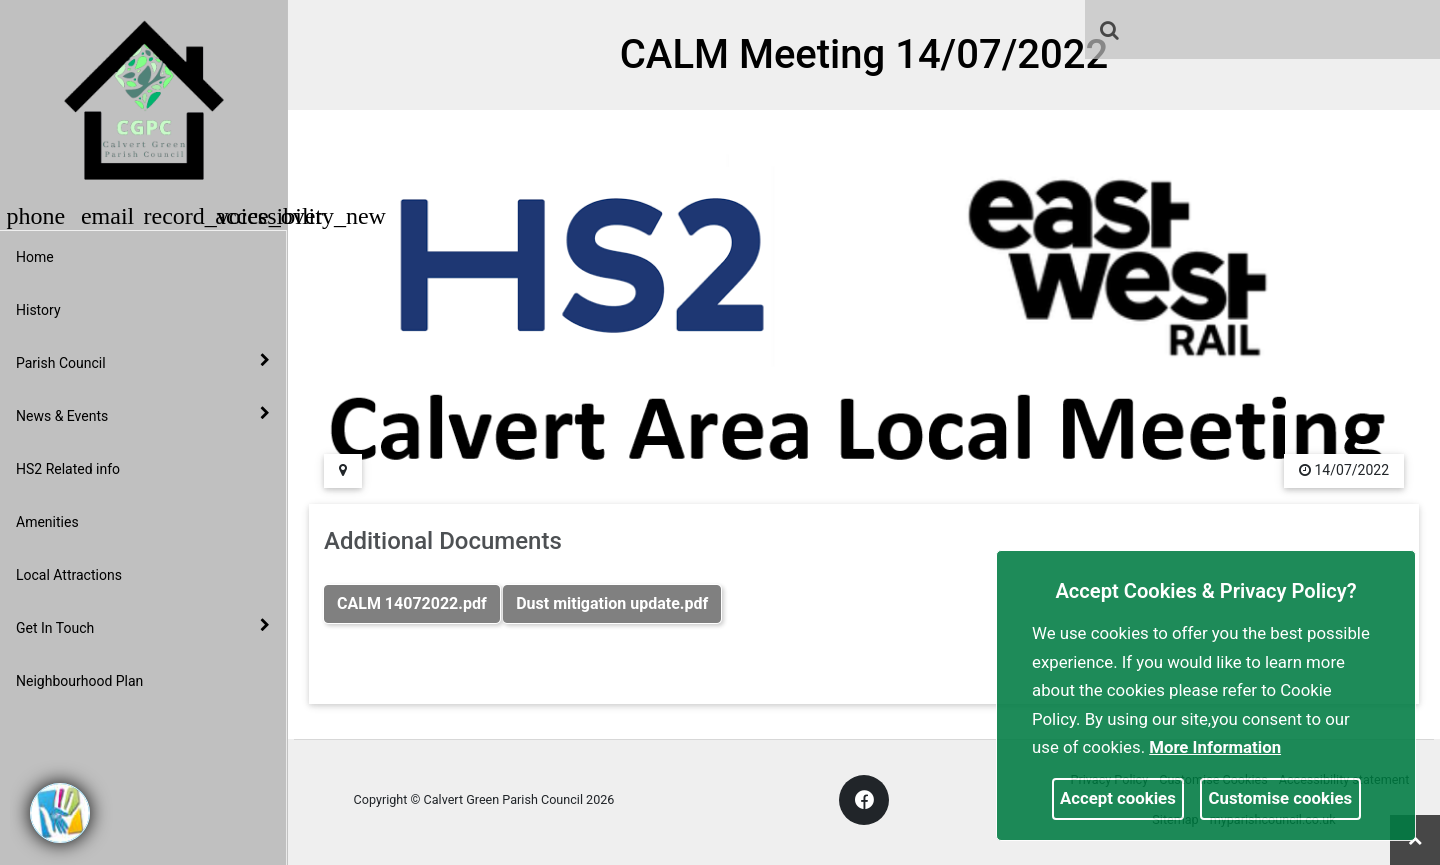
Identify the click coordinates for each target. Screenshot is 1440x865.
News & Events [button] (143, 415)
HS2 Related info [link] (68, 469)
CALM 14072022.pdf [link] (412, 603)
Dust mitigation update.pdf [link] (612, 603)
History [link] (38, 310)
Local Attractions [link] (69, 575)
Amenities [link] (47, 522)
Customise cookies (1281, 798)
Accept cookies (1118, 798)
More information (1215, 747)
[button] (1111, 32)
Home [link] (35, 257)
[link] (1109, 30)
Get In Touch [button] (143, 627)
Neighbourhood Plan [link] (79, 681)
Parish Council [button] (143, 362)
